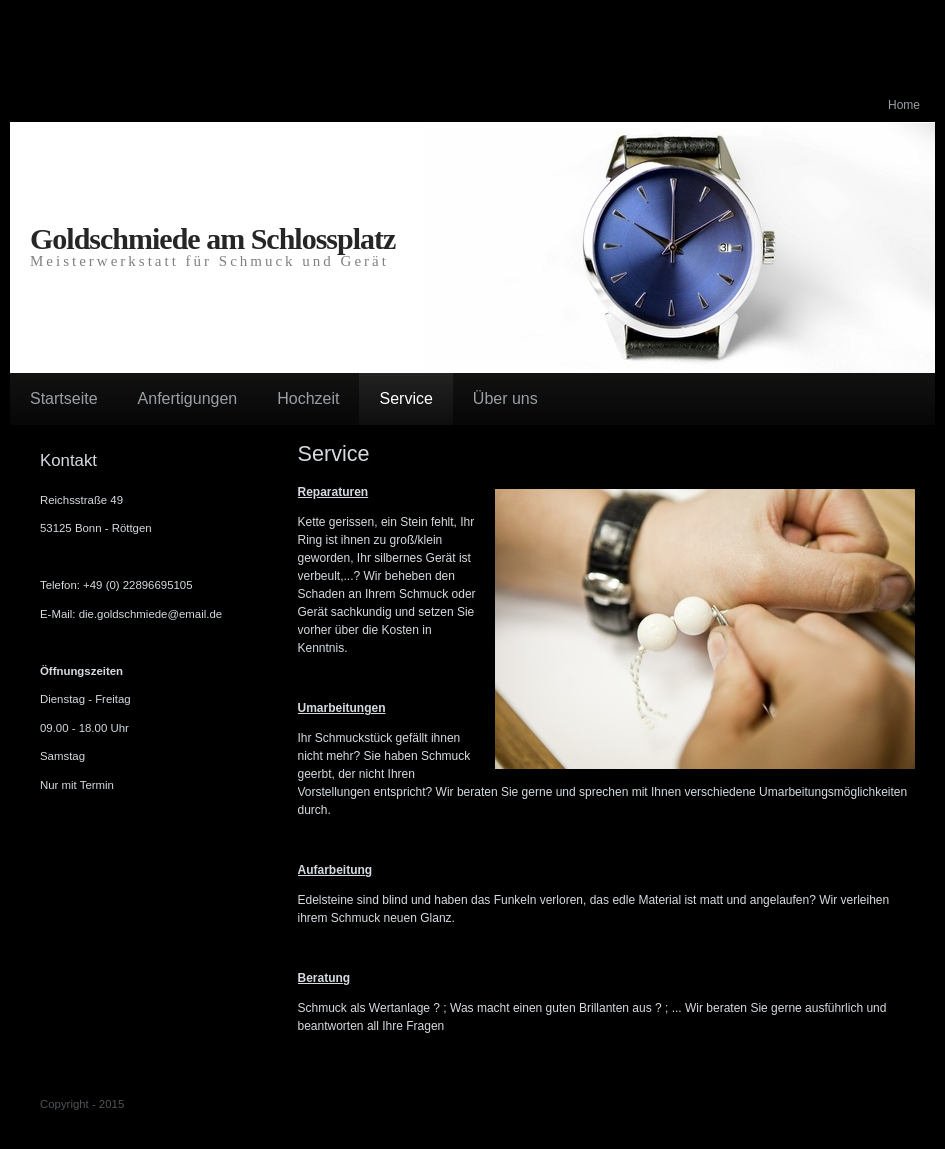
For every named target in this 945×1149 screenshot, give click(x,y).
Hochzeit (308, 398)
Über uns (505, 398)
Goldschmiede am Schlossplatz (212, 238)
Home (904, 105)
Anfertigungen (188, 398)
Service (405, 398)
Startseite (64, 398)
